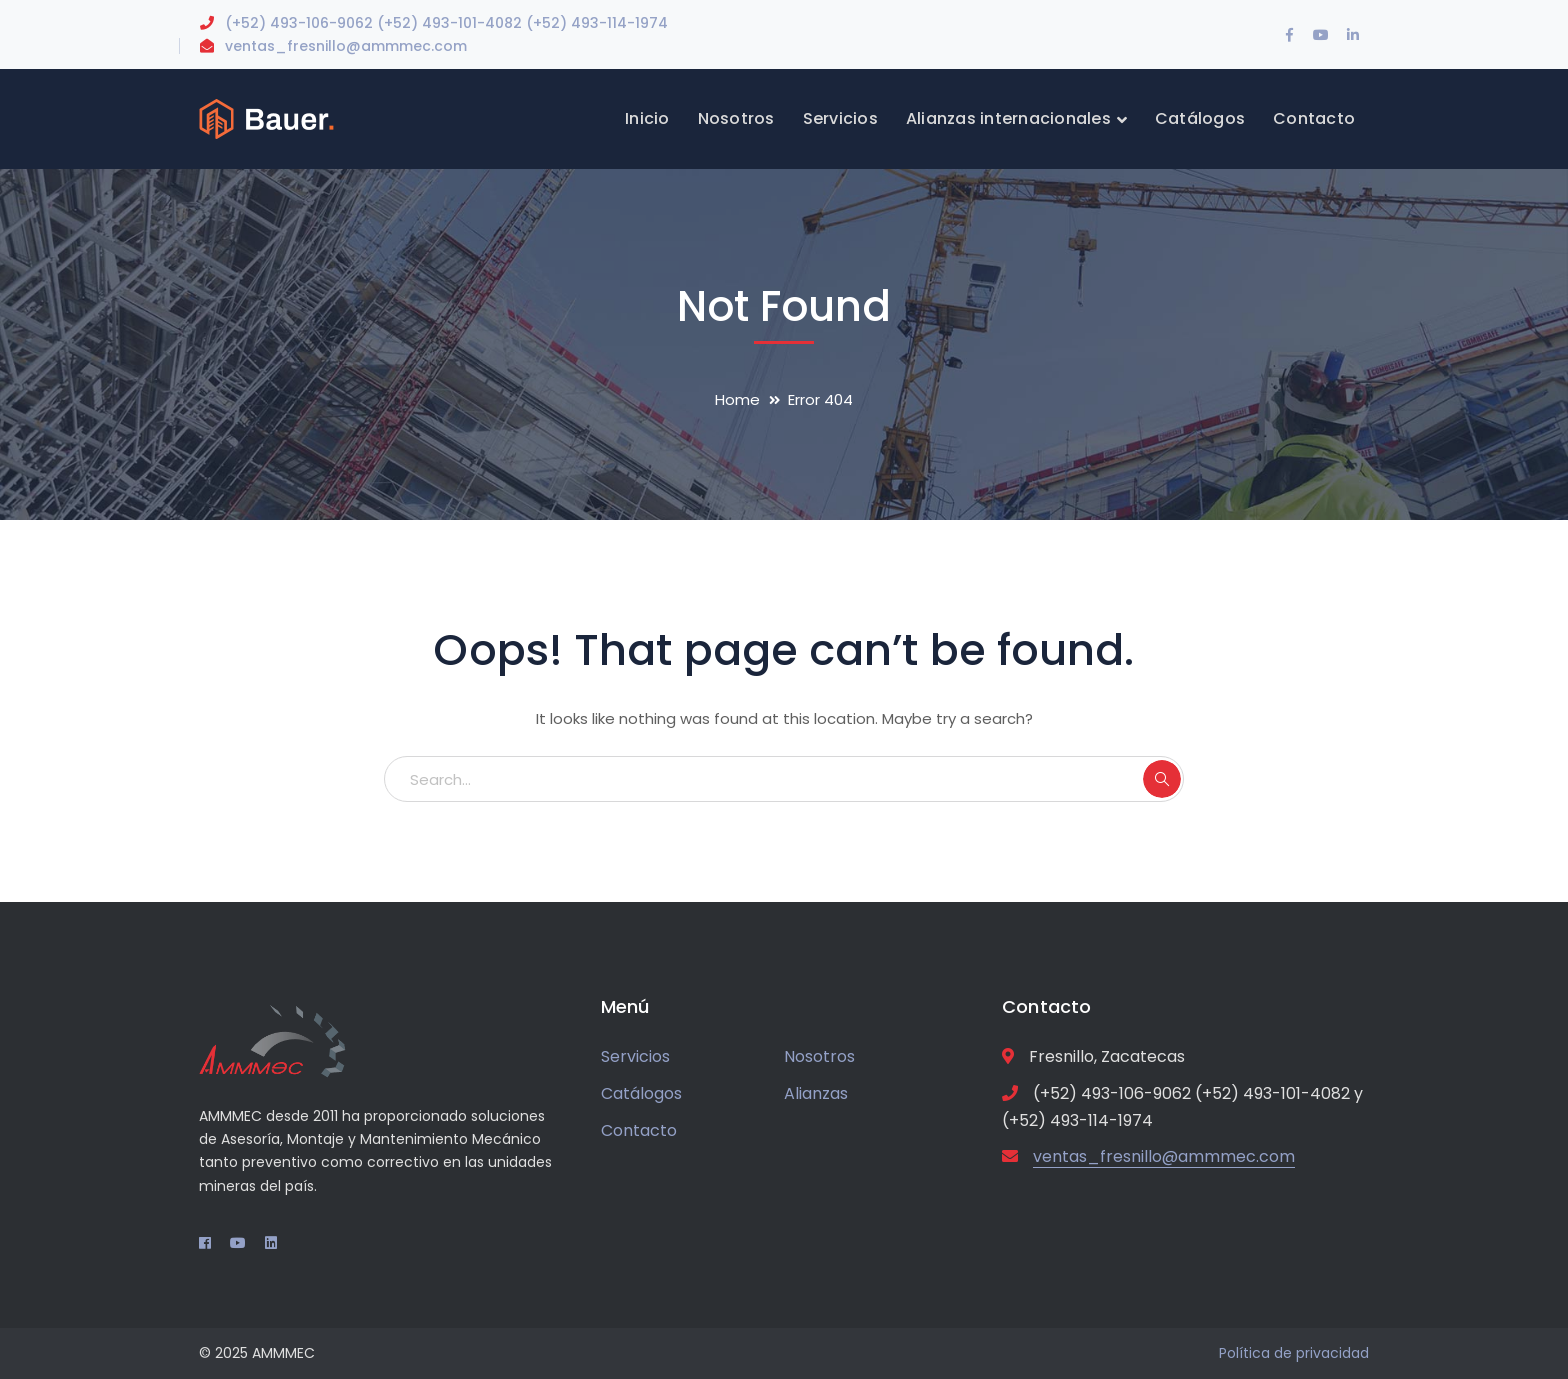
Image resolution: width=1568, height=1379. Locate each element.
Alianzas (816, 1093)
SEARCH (1162, 779)
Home (737, 399)
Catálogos (641, 1093)
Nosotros (819, 1056)
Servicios (635, 1056)
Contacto (639, 1130)
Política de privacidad (1294, 1353)
